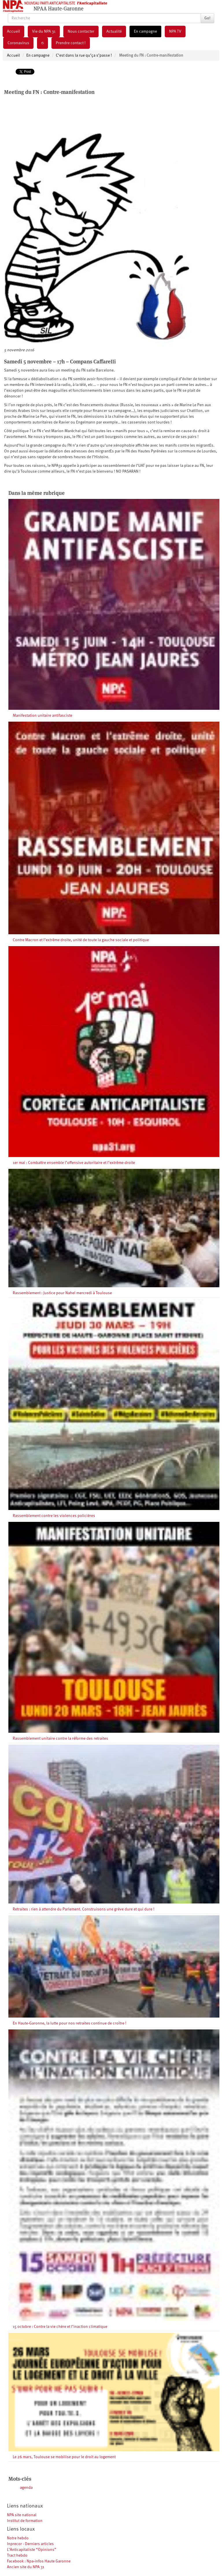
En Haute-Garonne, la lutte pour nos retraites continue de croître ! (69, 2023)
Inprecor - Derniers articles (30, 2544)
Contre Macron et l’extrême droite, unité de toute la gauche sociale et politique (81, 940)
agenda (26, 2488)
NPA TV (175, 31)
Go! (207, 18)
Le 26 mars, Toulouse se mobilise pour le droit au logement (64, 2457)
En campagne (145, 31)
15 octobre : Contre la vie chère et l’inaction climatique (60, 2327)
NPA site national (21, 2515)
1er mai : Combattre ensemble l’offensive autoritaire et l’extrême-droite (74, 1163)
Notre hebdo (18, 2538)
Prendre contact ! (71, 43)
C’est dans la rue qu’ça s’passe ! (84, 55)
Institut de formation (24, 2521)
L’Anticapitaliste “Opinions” (31, 2550)
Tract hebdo (17, 2555)
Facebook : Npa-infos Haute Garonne (39, 2561)
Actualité (114, 31)
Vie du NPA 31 (44, 31)
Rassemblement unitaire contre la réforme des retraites (60, 1738)
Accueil (13, 31)
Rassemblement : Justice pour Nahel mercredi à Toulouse (62, 1293)
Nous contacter (81, 31)
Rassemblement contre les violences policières (54, 1516)
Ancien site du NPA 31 (25, 2567)
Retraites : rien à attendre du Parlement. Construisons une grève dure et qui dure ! (83, 1909)
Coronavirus (18, 43)
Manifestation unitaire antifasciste (42, 716)
